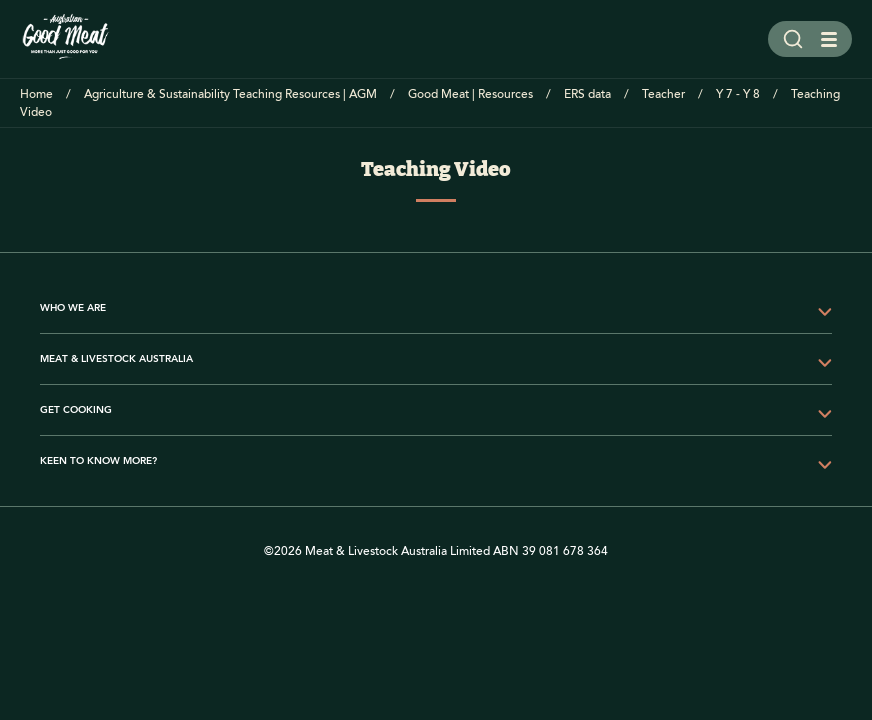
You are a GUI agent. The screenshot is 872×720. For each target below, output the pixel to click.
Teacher (663, 94)
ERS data (587, 94)
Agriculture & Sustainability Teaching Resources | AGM (230, 94)
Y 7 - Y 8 (738, 94)
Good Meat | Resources (470, 94)
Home (36, 94)
